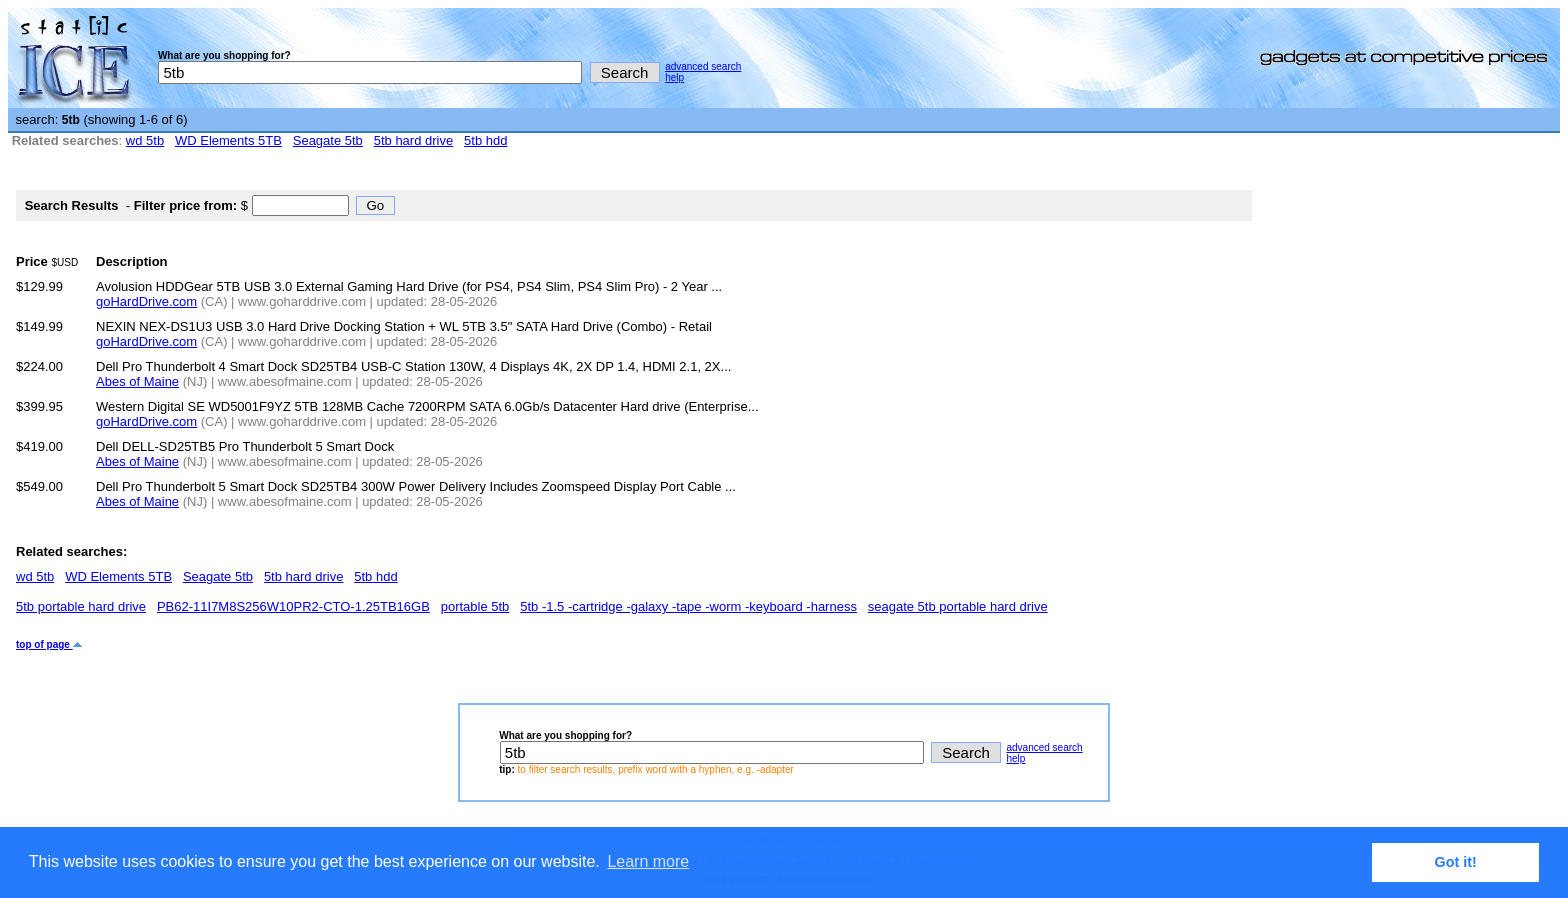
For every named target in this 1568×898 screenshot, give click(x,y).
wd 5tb (145, 140)
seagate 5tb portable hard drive (958, 606)
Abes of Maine (137, 381)
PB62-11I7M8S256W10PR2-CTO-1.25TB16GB (293, 606)
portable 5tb (475, 606)
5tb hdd (485, 140)
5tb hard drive (414, 140)
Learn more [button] (648, 861)
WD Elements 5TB (228, 140)
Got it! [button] (1456, 862)
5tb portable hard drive (81, 606)
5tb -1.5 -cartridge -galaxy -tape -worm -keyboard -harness (688, 606)
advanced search (703, 66)
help (674, 77)
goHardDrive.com (146, 301)
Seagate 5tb (328, 140)
